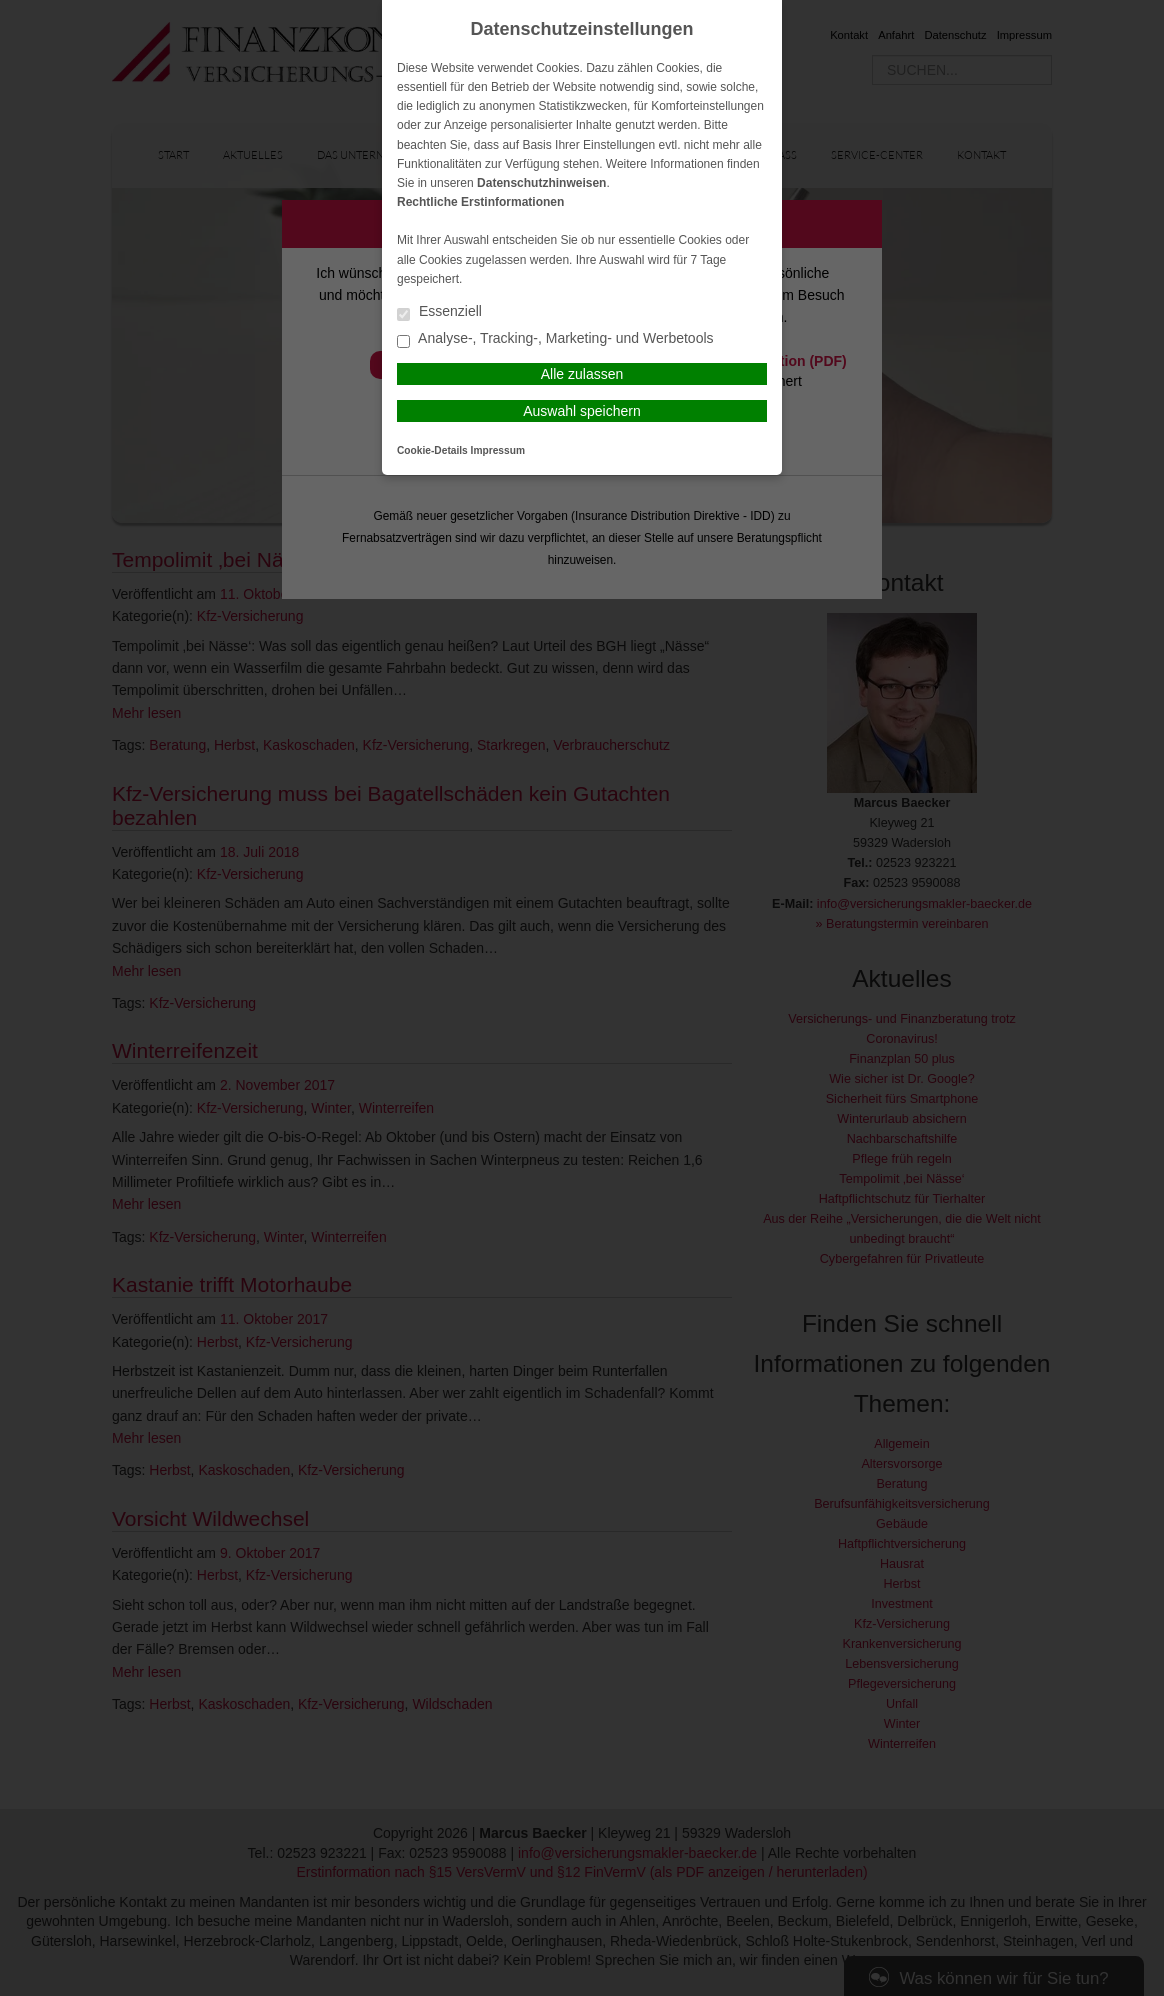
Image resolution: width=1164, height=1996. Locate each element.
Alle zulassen (582, 374)
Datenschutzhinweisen (541, 183)
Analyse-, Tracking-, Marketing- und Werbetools (555, 339)
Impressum (498, 450)
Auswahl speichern (582, 411)
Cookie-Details (432, 450)
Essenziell (439, 312)
